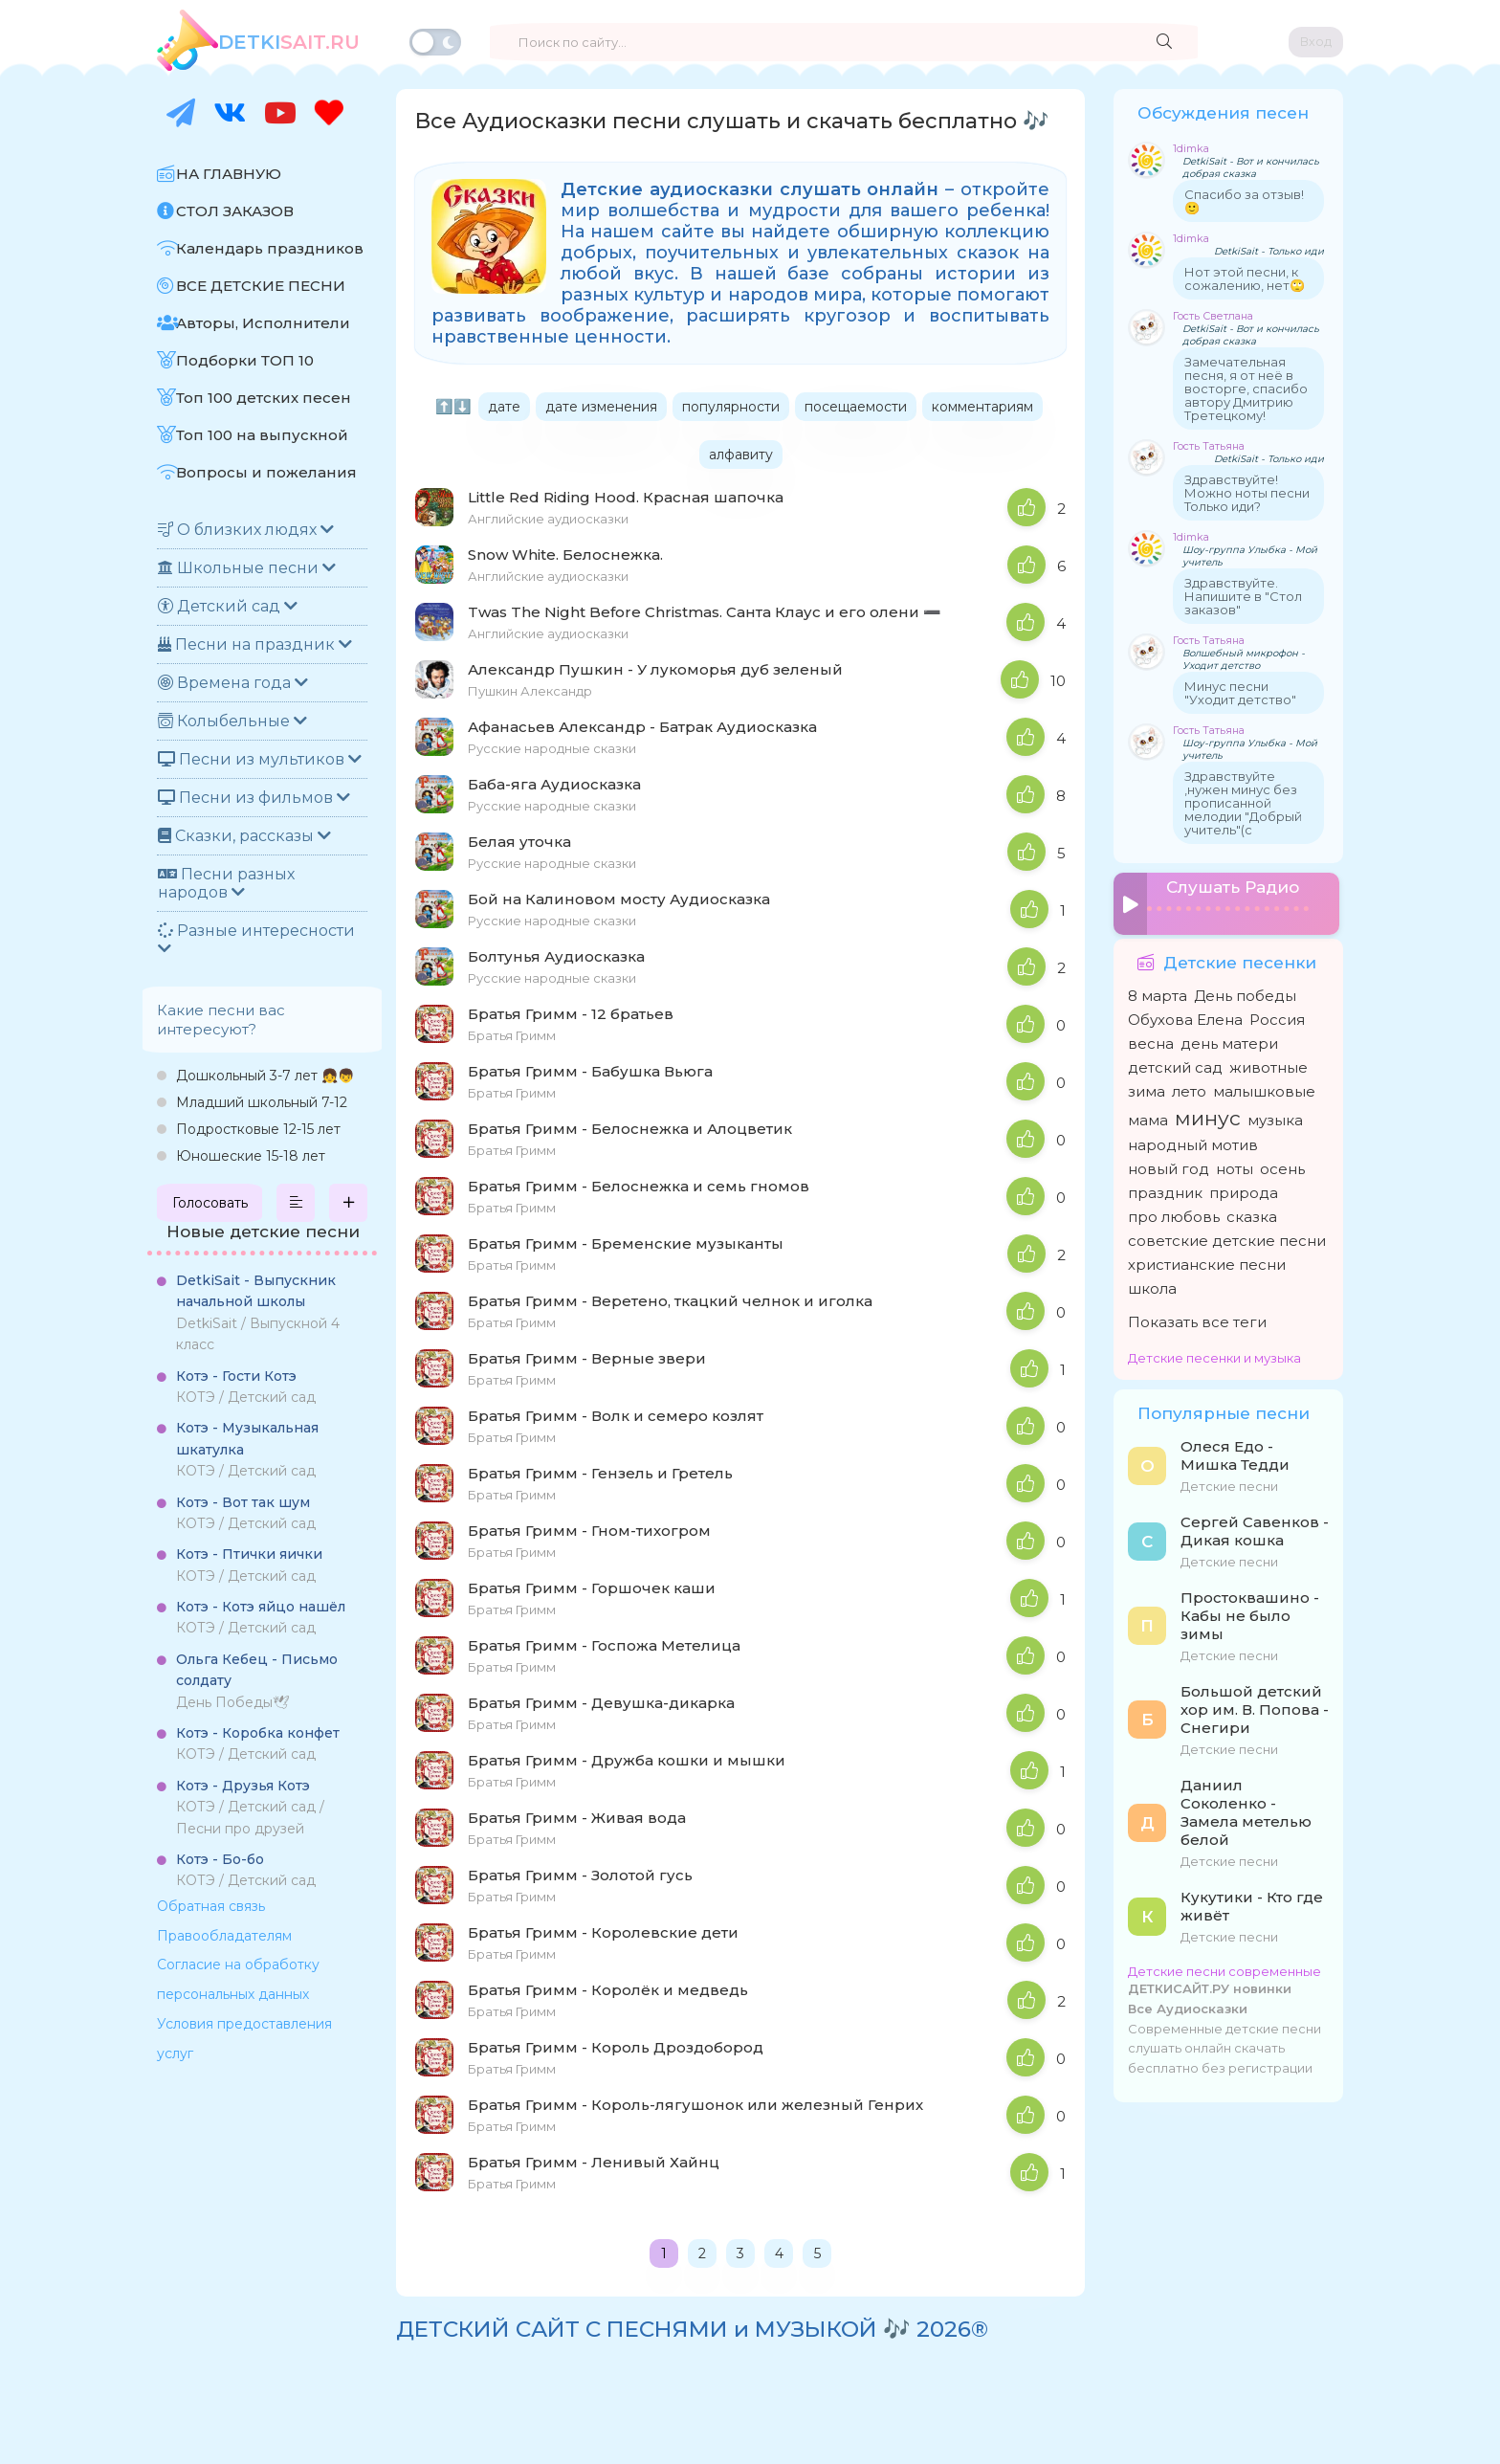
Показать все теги (1197, 1318)
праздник (1165, 1189)
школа (1152, 1285)
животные (1268, 1063)
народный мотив (1193, 1141)
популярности (731, 406)
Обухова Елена (1185, 1016)
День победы (1245, 992)
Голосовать (210, 1202)
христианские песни (1207, 1261)
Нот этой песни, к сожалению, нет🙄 (1244, 278)
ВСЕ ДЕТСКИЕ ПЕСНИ (260, 286)
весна (1151, 1040)
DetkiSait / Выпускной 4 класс (258, 1312)
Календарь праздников (270, 248)
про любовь (1174, 1213)
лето (1189, 1087)
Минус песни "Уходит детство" (1240, 692)
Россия (1277, 1016)
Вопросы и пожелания (266, 472)
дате (504, 406)
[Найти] (1164, 42)
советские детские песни (1227, 1237)
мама (1148, 1116)
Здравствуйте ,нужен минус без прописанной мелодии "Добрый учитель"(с (1243, 802)
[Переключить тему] (435, 42)
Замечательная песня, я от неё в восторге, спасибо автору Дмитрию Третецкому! (1246, 388)
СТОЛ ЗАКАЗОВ (235, 211)
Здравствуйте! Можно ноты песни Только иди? (1247, 493)
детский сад (1175, 1063)
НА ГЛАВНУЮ (228, 174)
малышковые (1264, 1087)
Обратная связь (211, 1906)
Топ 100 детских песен (263, 397)
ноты (1234, 1165)
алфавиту (741, 454)
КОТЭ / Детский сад (246, 1386)
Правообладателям (224, 1935)
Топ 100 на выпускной (262, 435)
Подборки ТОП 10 (245, 360)
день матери (1229, 1040)
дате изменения (601, 406)
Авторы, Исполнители (263, 323)
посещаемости (856, 406)
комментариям (982, 406)
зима (1146, 1087)
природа (1243, 1189)
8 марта (1157, 992)
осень (1282, 1165)
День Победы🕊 (257, 1681)
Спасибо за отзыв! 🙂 (1244, 201)
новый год (1168, 1165)
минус (1208, 1114)
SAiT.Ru (289, 42)
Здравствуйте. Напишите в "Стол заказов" (1243, 596)
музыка (1275, 1116)
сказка (1251, 1213)
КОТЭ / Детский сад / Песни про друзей (250, 1807)
